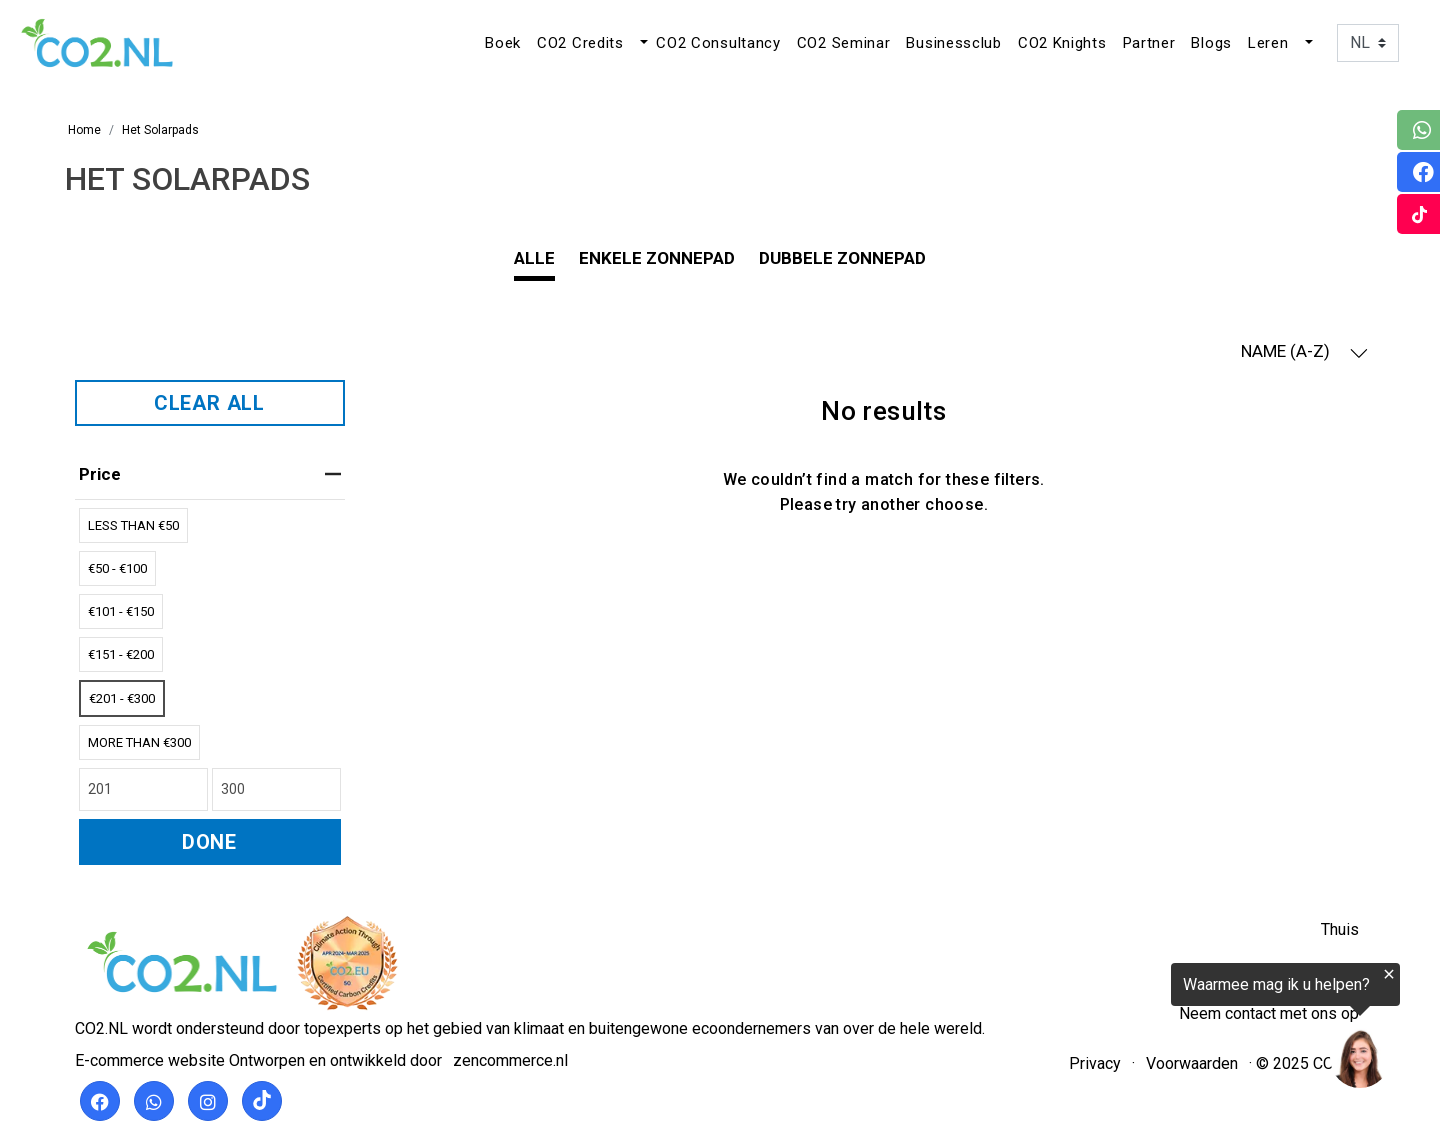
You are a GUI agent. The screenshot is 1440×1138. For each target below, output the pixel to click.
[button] (642, 43)
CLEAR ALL (209, 403)
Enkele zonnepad (657, 258)
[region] (1194, 1030)
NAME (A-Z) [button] (1304, 351)
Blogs (1211, 43)
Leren (1268, 43)
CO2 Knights (1062, 43)
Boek (503, 43)
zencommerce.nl (510, 1060)
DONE (209, 842)
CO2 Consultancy (718, 43)
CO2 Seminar (844, 43)
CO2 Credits (580, 43)
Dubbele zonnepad (842, 258)
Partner (1149, 43)
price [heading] (210, 474)
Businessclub (953, 43)
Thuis (1340, 929)
